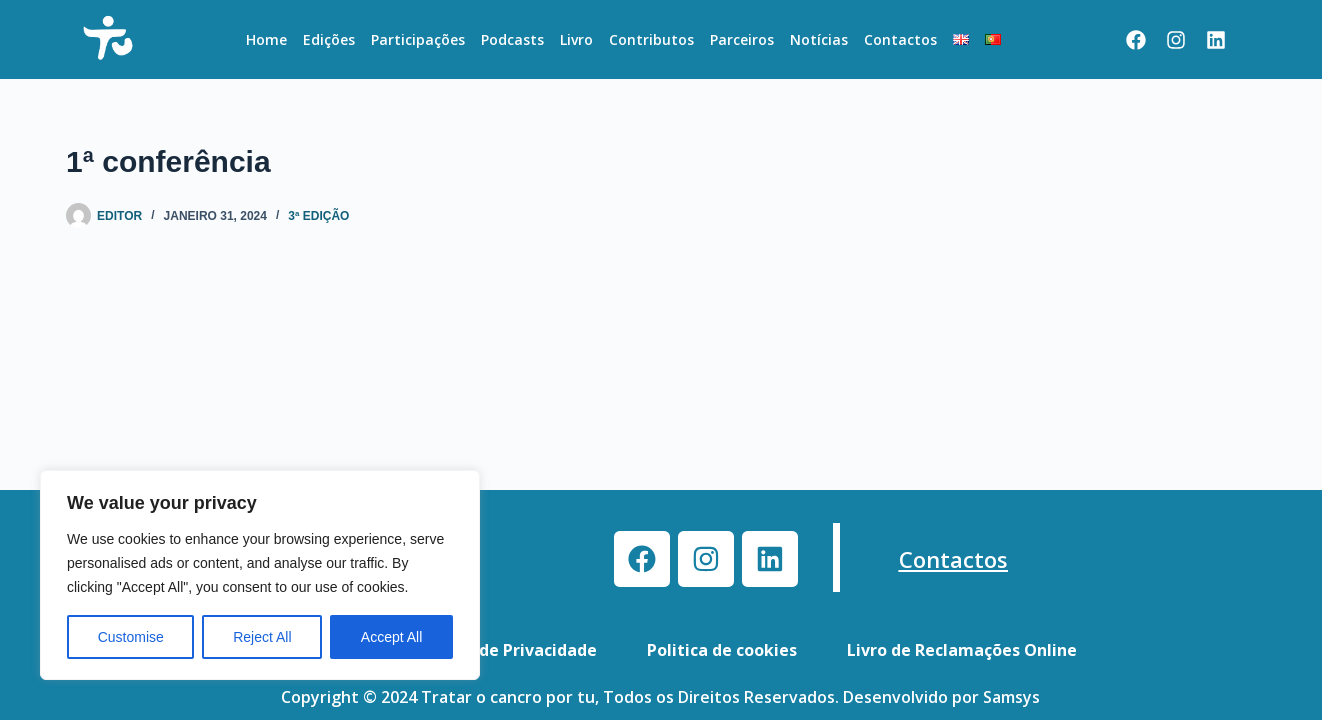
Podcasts (512, 39)
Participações (418, 39)
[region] (260, 575)
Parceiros (742, 39)
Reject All (262, 637)
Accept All (391, 637)
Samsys (1011, 697)
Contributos (651, 39)
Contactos (900, 39)
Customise (131, 637)
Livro (576, 39)
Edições (329, 39)
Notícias (819, 39)
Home (266, 39)
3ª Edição (318, 216)
